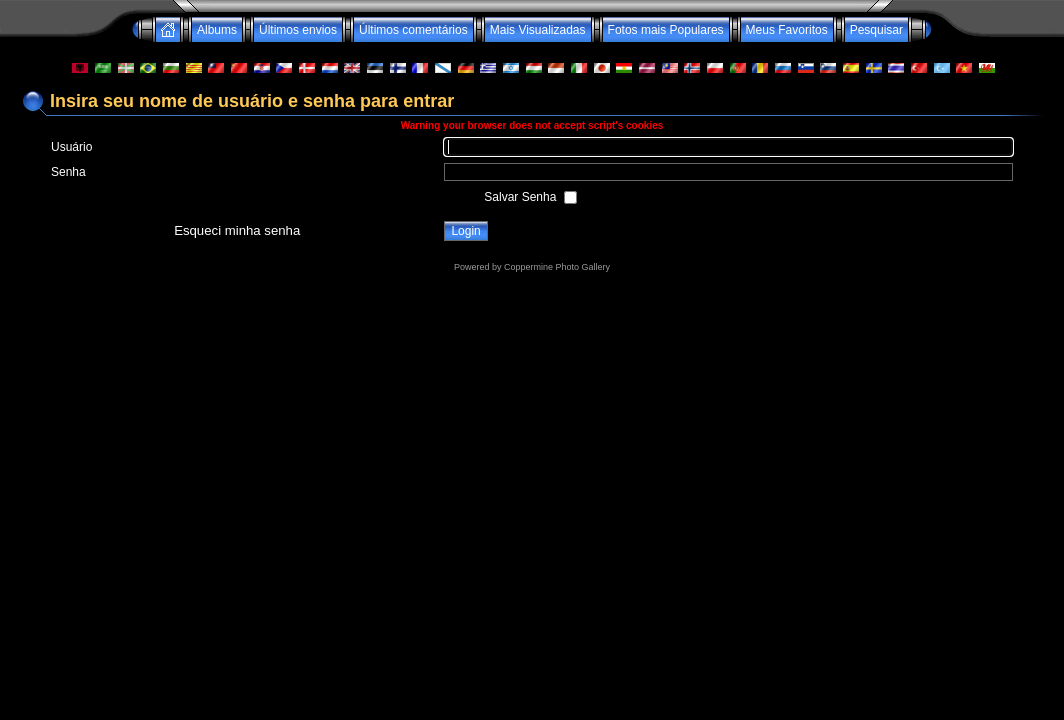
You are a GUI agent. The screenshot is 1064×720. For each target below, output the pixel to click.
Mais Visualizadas (538, 30)
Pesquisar (876, 30)
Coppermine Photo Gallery (557, 267)
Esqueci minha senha (237, 230)
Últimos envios (298, 30)
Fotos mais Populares (666, 30)
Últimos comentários (413, 30)
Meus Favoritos (787, 30)
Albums (217, 30)
